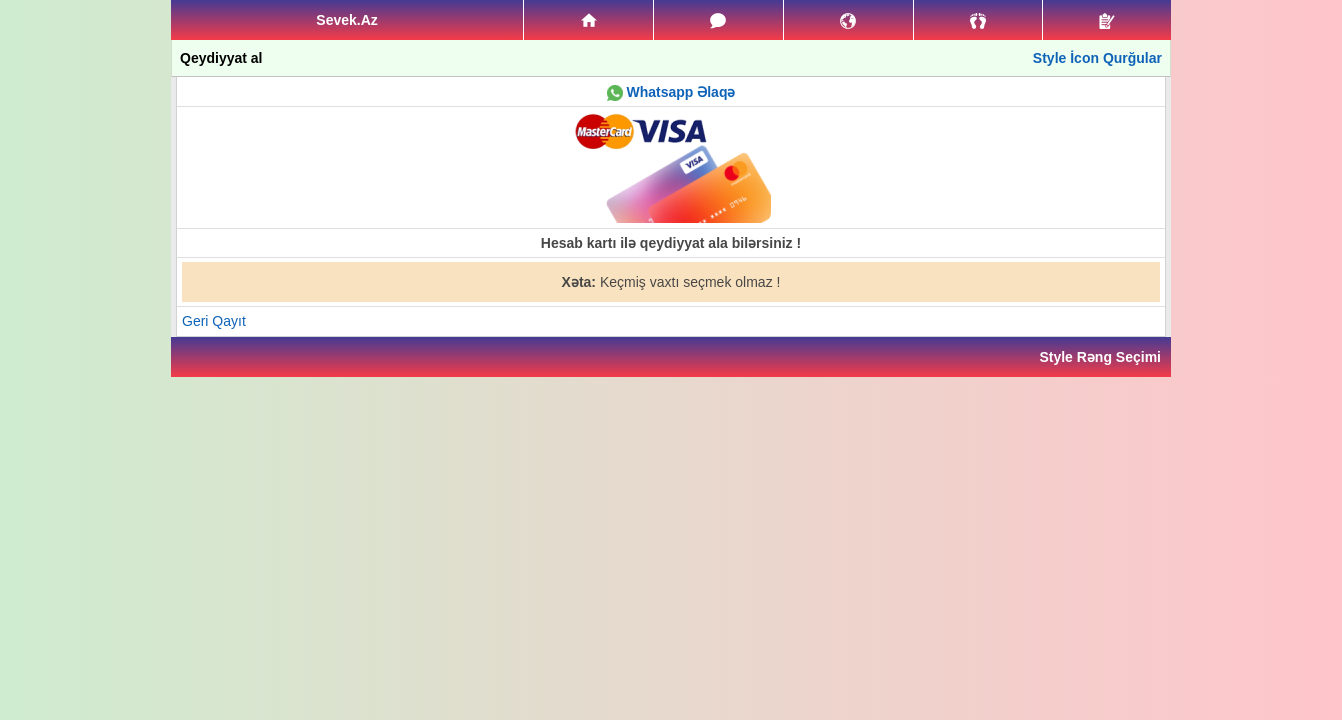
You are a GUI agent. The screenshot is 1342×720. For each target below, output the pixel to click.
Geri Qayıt (214, 321)
